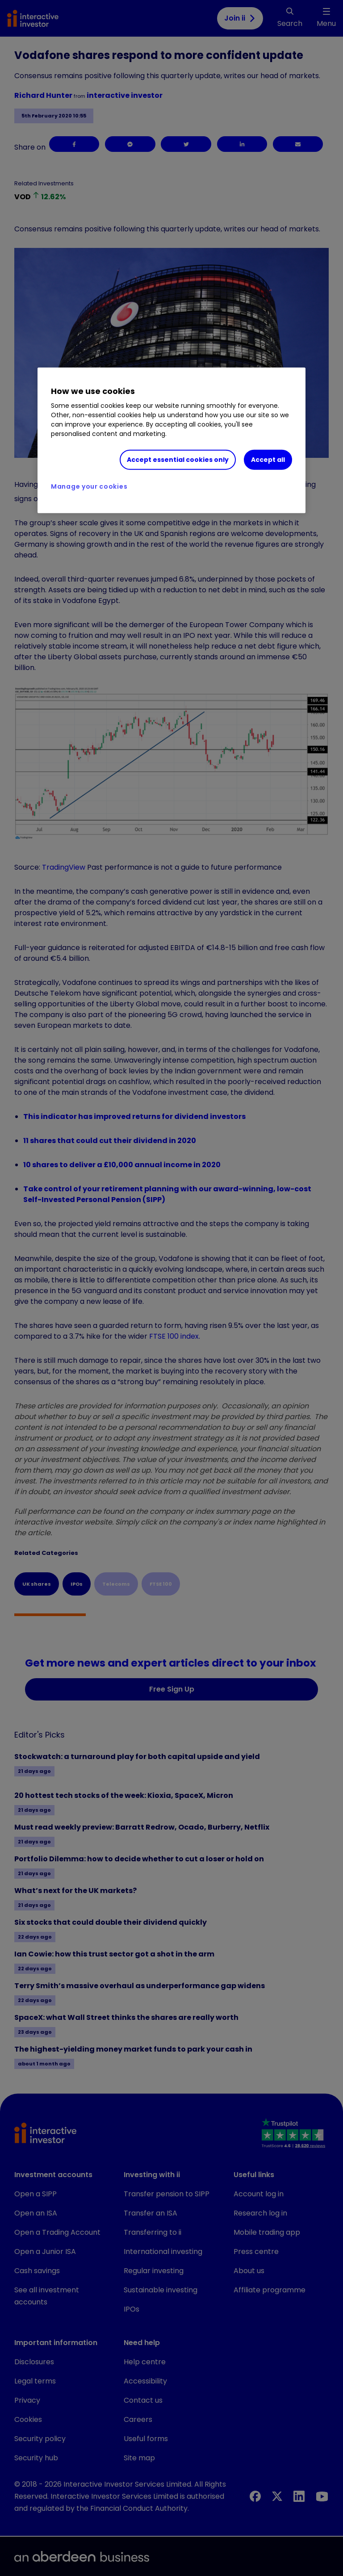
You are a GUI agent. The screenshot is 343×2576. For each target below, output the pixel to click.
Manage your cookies (89, 486)
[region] (171, 440)
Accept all (268, 459)
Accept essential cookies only (178, 459)
